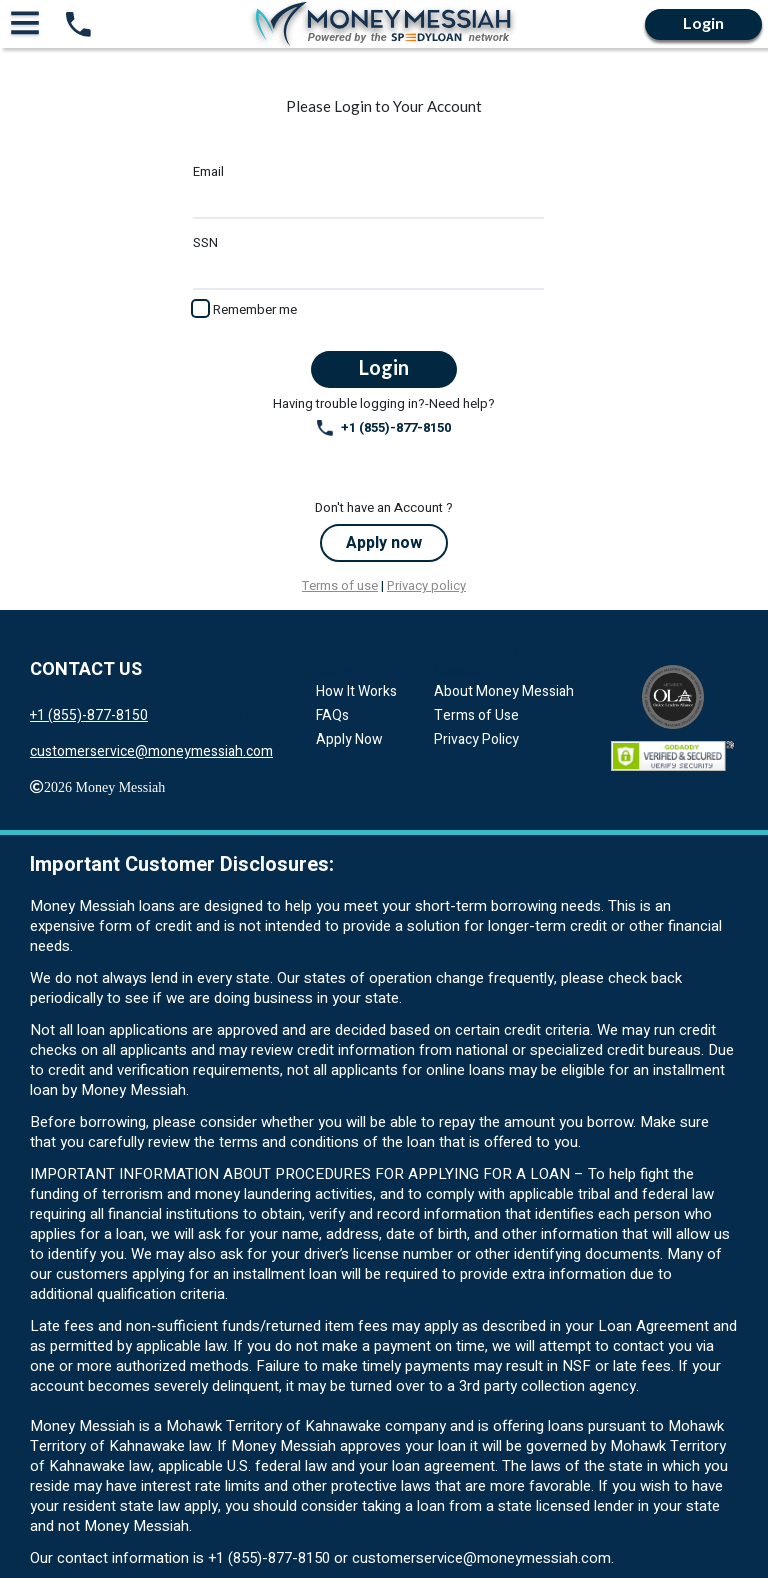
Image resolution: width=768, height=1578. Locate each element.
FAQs (332, 715)
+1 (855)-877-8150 (384, 428)
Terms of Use (476, 715)
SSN (205, 243)
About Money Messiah (504, 691)
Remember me (255, 309)
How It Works (356, 691)
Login (703, 22)
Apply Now (349, 739)
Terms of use (340, 585)
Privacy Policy (476, 739)
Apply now (384, 543)
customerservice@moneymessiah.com (151, 751)
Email (208, 172)
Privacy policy (426, 585)
